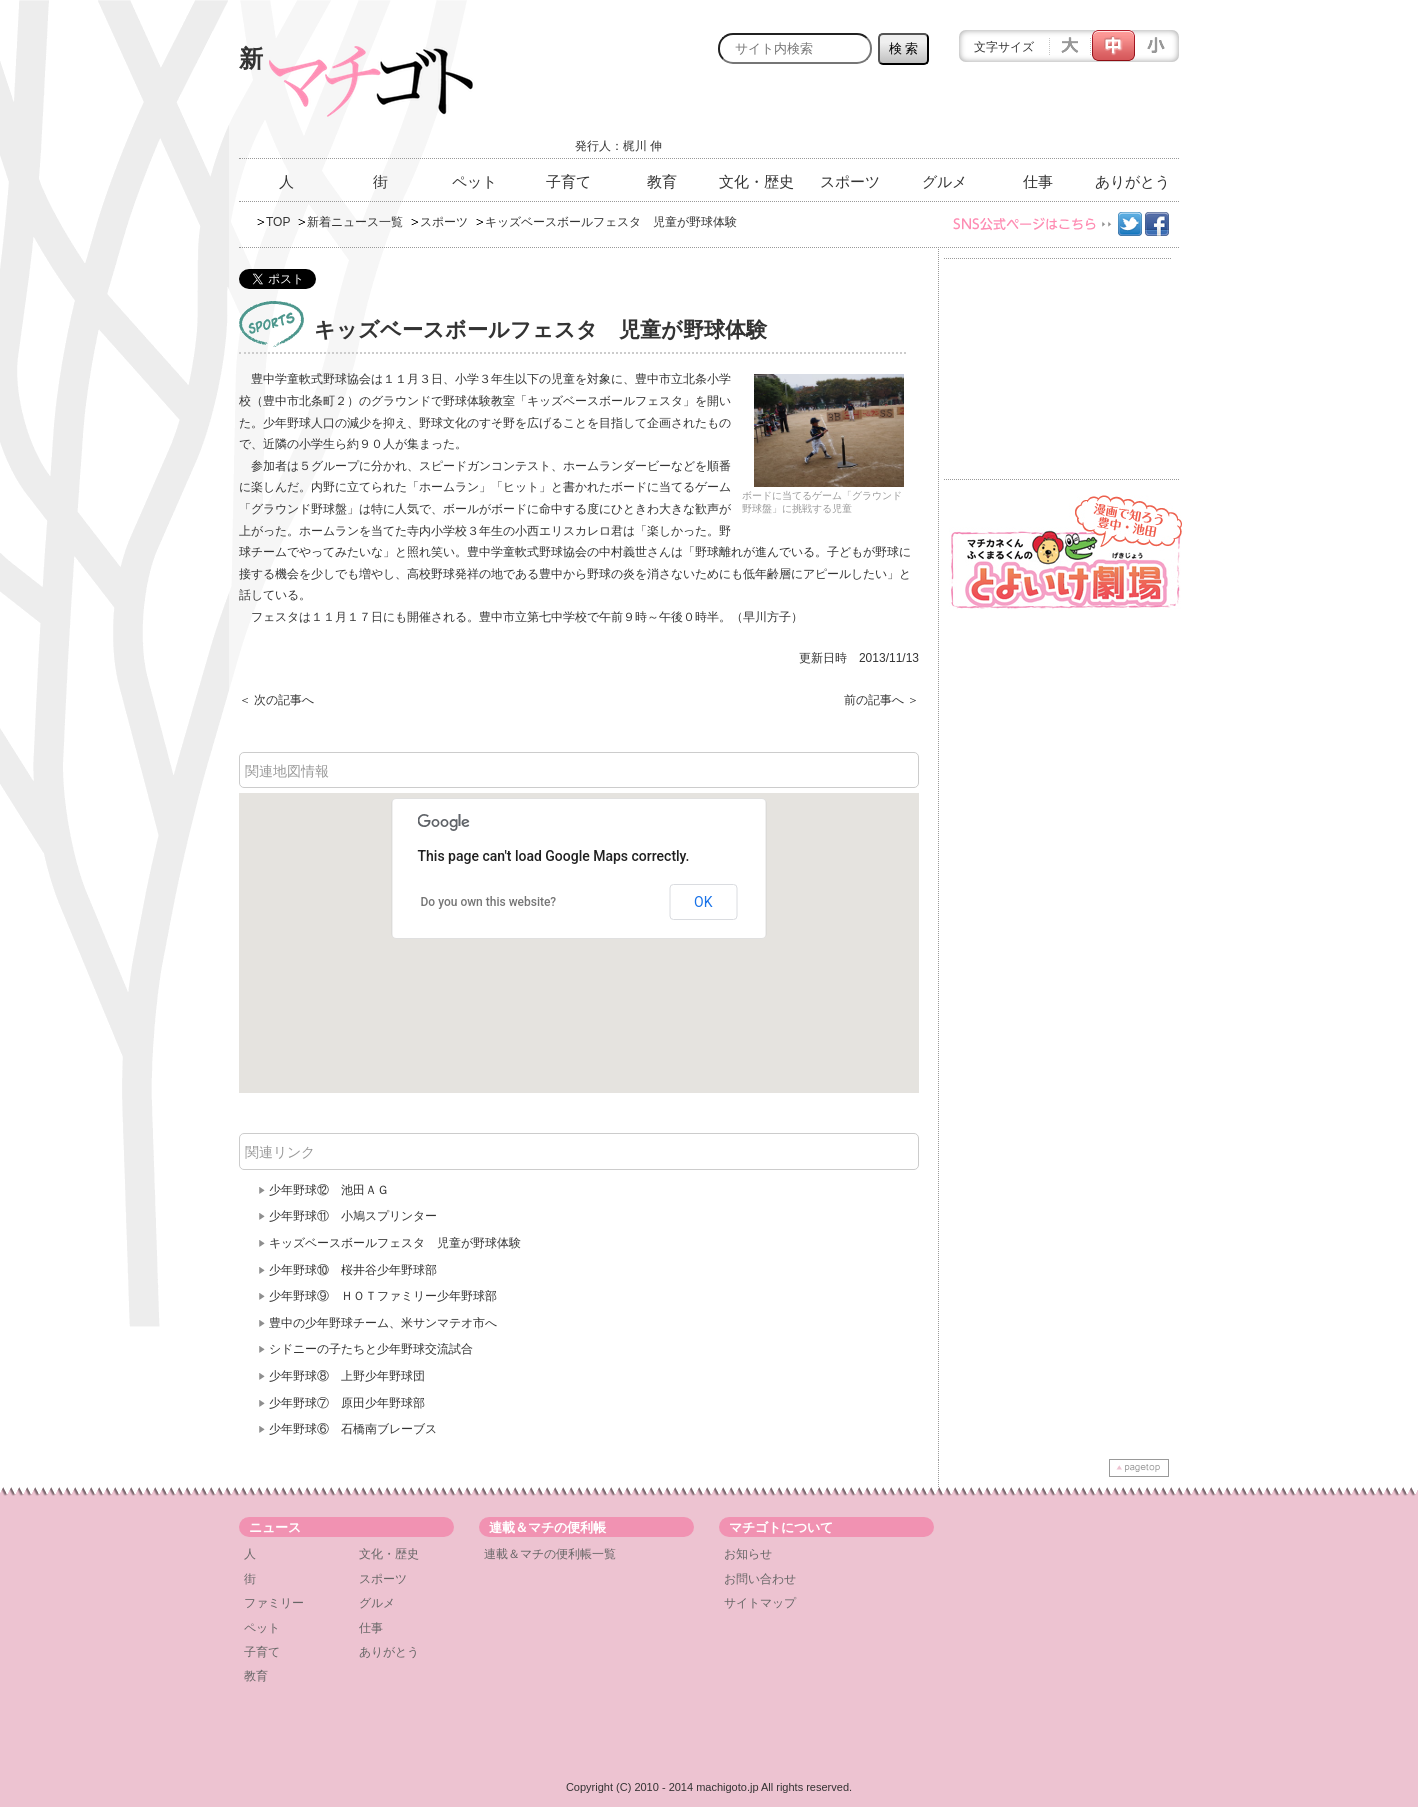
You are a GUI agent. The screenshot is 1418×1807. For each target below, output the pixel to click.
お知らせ (748, 1554)
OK (703, 902)
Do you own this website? (489, 902)
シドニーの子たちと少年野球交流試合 (371, 1349)
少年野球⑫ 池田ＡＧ (329, 1190)
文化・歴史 (756, 181)
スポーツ (850, 181)
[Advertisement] (945, 117)
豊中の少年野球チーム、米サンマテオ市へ (383, 1323)
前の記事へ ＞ (881, 700)
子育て (568, 181)
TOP (278, 222)
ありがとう (1132, 181)
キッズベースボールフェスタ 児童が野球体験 (395, 1243)
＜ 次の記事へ (276, 700)
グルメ (944, 181)
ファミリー (274, 1603)
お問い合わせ (760, 1579)
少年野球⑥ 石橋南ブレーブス (353, 1429)
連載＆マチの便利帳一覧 (550, 1554)
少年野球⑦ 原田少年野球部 (347, 1403)
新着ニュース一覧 (355, 222)
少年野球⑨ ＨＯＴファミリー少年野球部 (383, 1296)
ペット (474, 181)
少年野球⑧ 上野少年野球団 (347, 1376)
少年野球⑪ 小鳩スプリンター (353, 1216)
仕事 (1038, 181)
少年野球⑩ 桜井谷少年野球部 (353, 1270)
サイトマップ (760, 1603)
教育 (662, 181)
